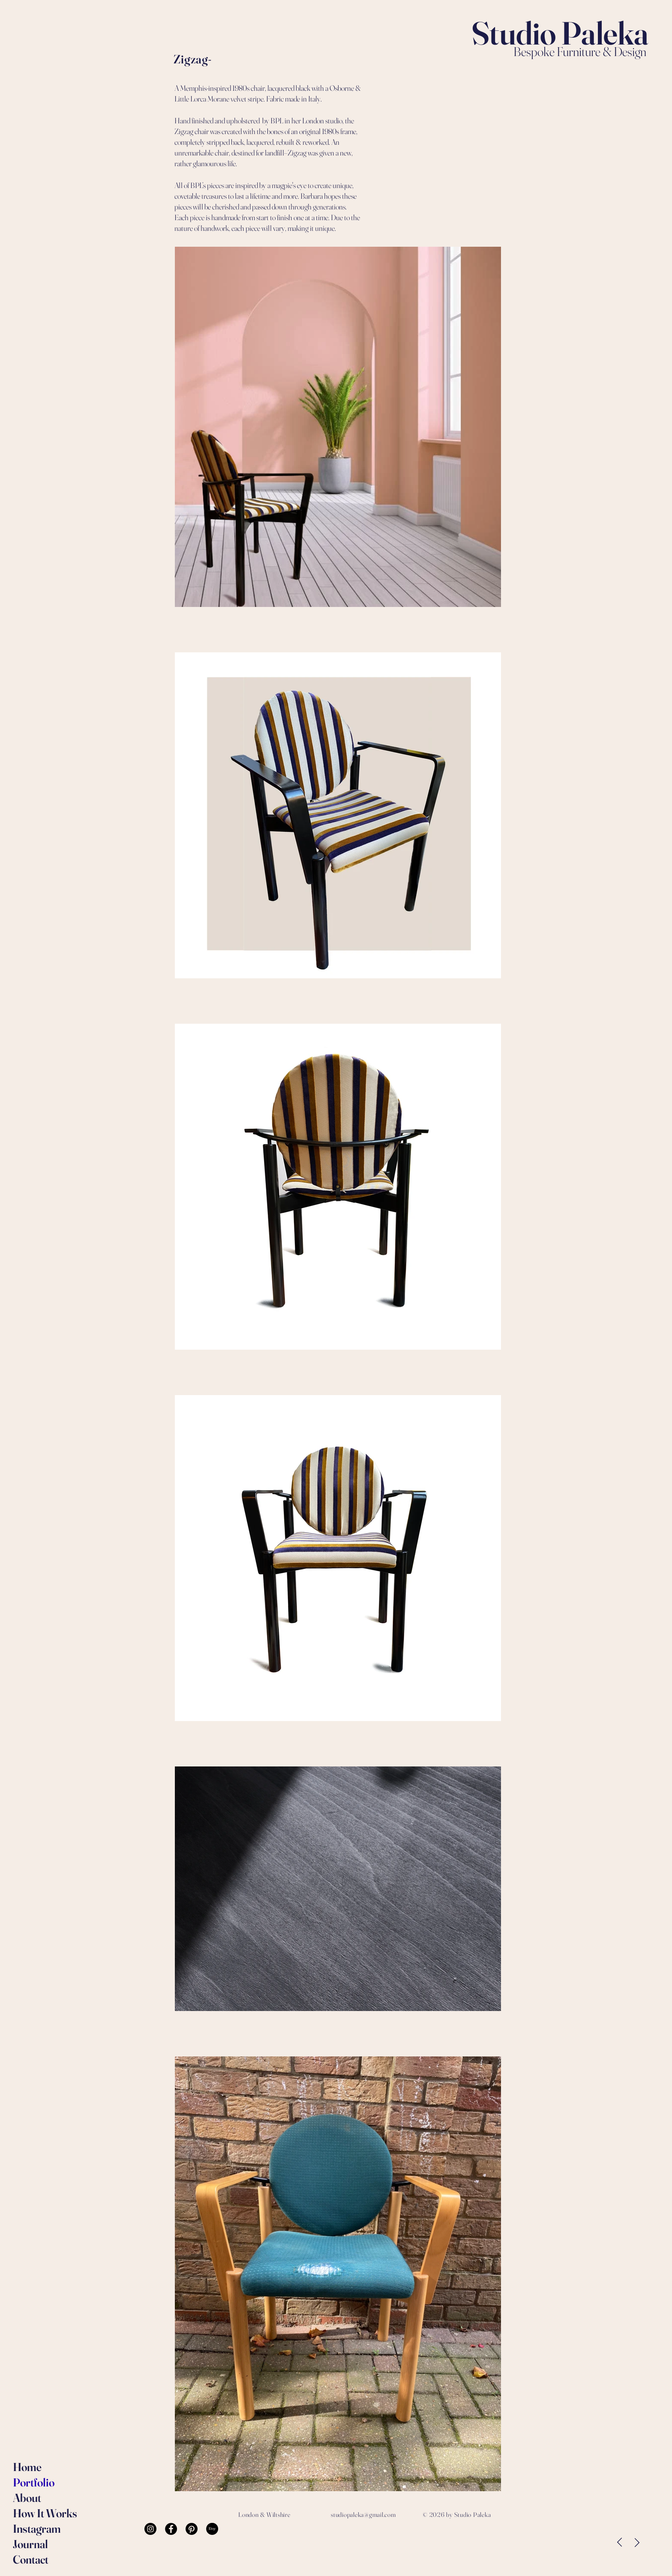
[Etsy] (212, 2529)
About (27, 2498)
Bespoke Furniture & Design (580, 52)
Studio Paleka (559, 33)
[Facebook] (171, 2529)
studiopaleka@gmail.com (363, 2514)
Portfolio (33, 2482)
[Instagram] (150, 2529)
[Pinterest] (192, 2529)
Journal (30, 2544)
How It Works (37, 2513)
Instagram (37, 2529)
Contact (30, 2559)
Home (27, 2467)
